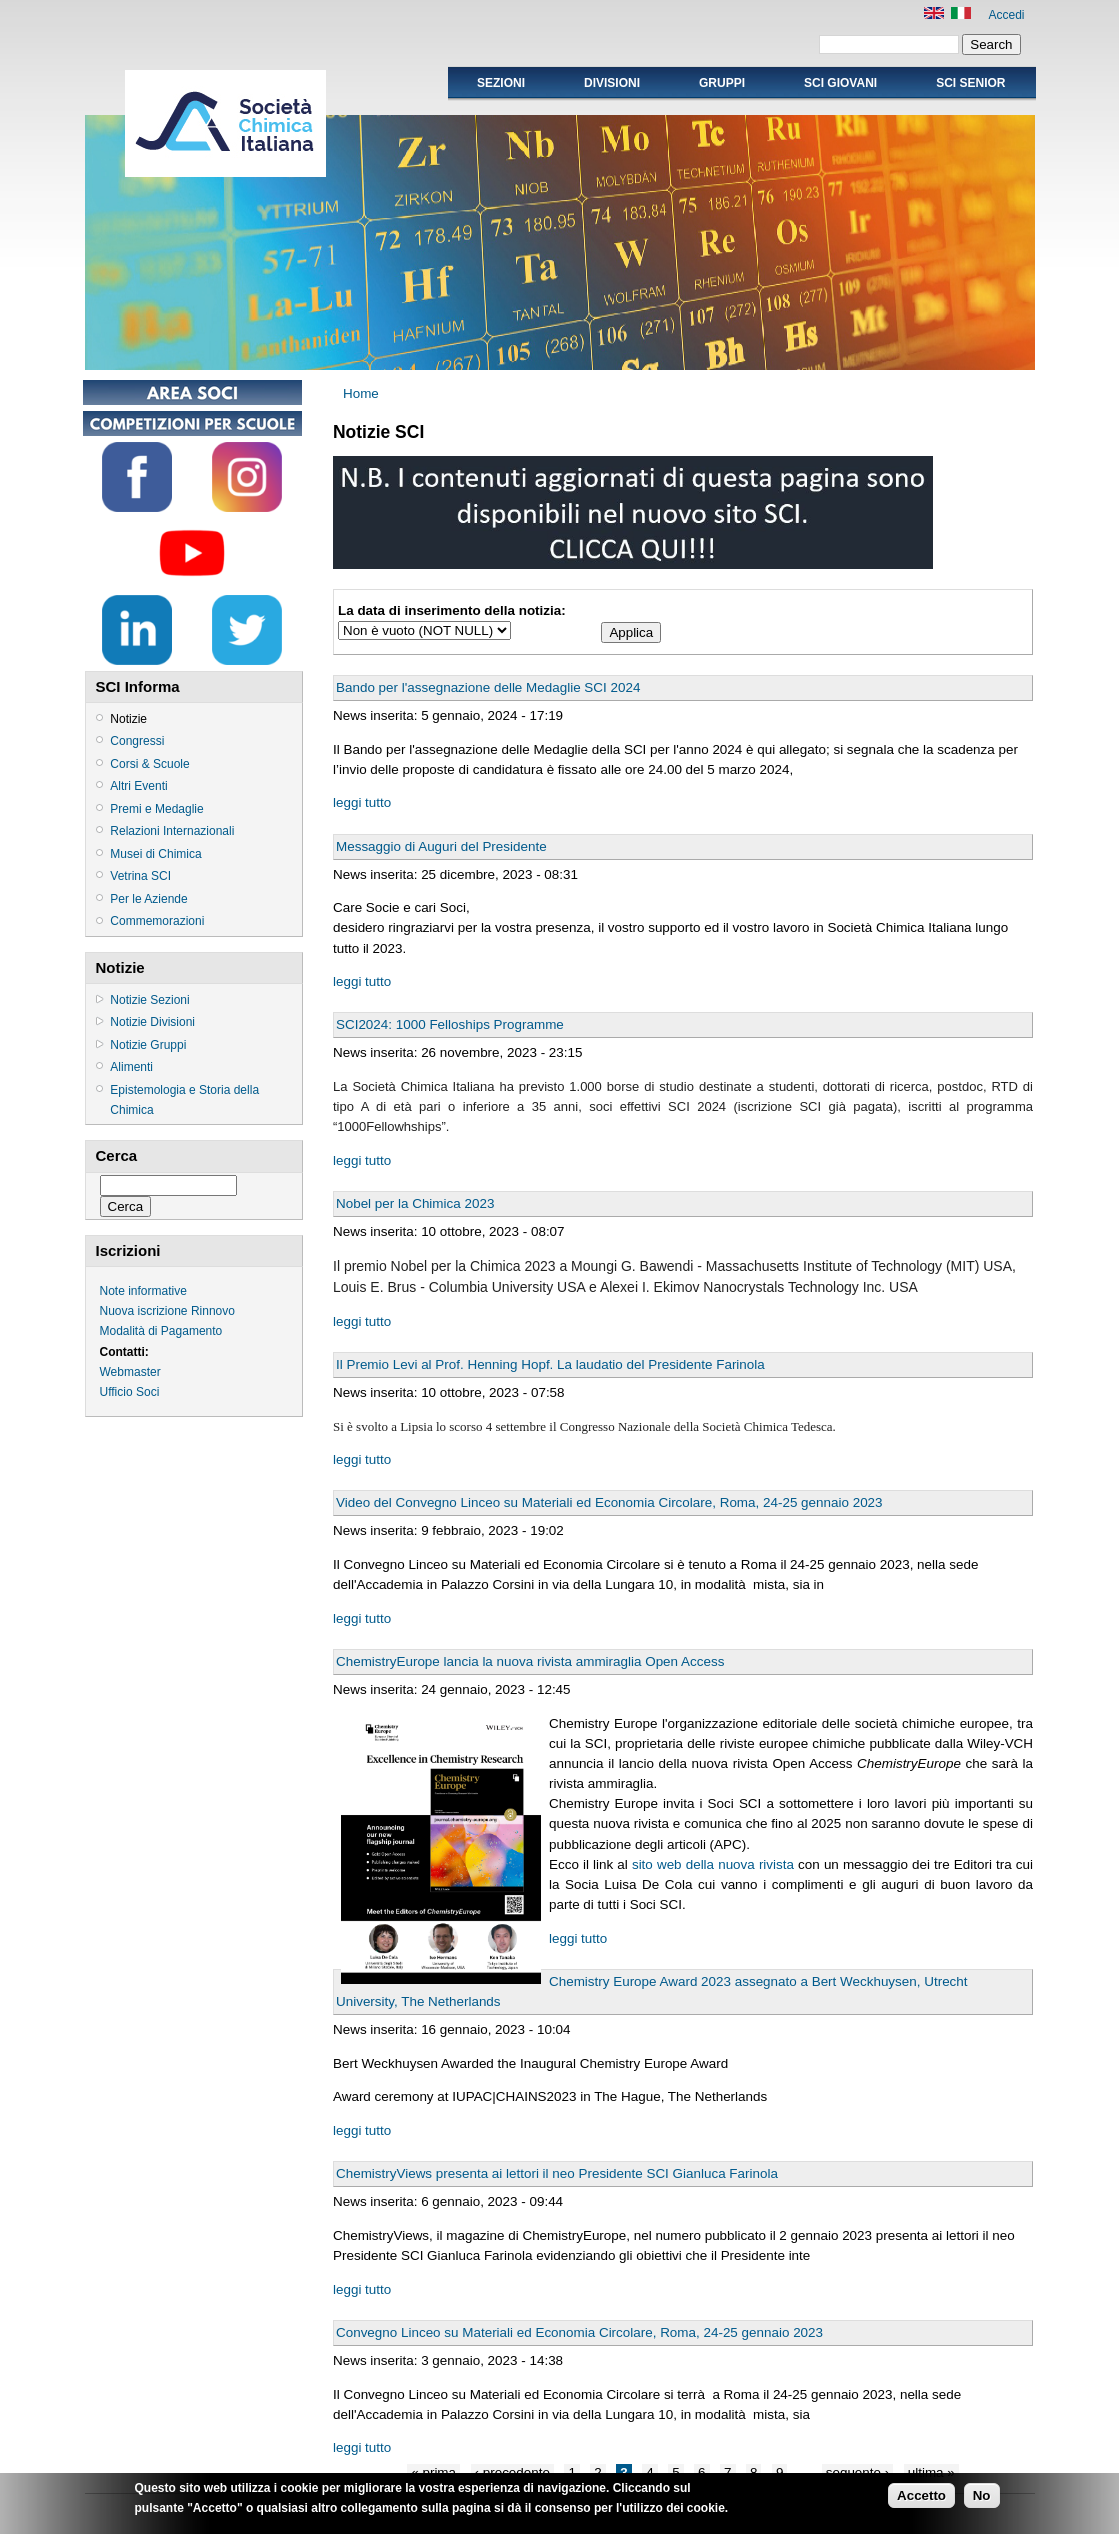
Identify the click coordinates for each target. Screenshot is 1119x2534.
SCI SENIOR (970, 83)
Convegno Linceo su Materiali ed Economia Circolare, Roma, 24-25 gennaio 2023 (579, 2332)
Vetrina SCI (140, 876)
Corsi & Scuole (149, 764)
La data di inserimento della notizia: (452, 610)
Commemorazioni (157, 921)
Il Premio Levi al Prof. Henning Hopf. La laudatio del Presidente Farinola (550, 1364)
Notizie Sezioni (149, 1000)
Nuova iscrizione (144, 1311)
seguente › (858, 2472)
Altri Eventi (138, 786)
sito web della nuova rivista (713, 1864)
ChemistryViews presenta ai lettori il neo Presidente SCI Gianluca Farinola (557, 2173)
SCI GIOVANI (840, 83)
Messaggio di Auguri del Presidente (441, 846)
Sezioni (501, 83)
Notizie (128, 719)
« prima (433, 2472)
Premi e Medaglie (156, 809)
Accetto (921, 2498)
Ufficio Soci (130, 1392)
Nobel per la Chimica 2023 (415, 1203)
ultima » (931, 2472)
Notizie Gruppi (148, 1045)
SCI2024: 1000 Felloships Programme (450, 1024)
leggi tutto (362, 802)
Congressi (137, 741)
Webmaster (130, 1372)
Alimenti (131, 1067)
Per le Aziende (148, 899)
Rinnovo (213, 1311)
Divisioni (612, 83)
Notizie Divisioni (152, 1022)
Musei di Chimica (155, 854)
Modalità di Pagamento (161, 1331)
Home (361, 393)
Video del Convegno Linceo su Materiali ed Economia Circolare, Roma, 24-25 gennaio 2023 (609, 1502)
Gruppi (722, 83)
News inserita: (377, 715)
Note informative (143, 1291)
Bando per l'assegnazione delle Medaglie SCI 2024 (488, 687)
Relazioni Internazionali (172, 831)
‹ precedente (512, 2472)
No (982, 2498)
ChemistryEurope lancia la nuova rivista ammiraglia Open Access (530, 1661)
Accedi (1006, 15)
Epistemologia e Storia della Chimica (184, 1100)
